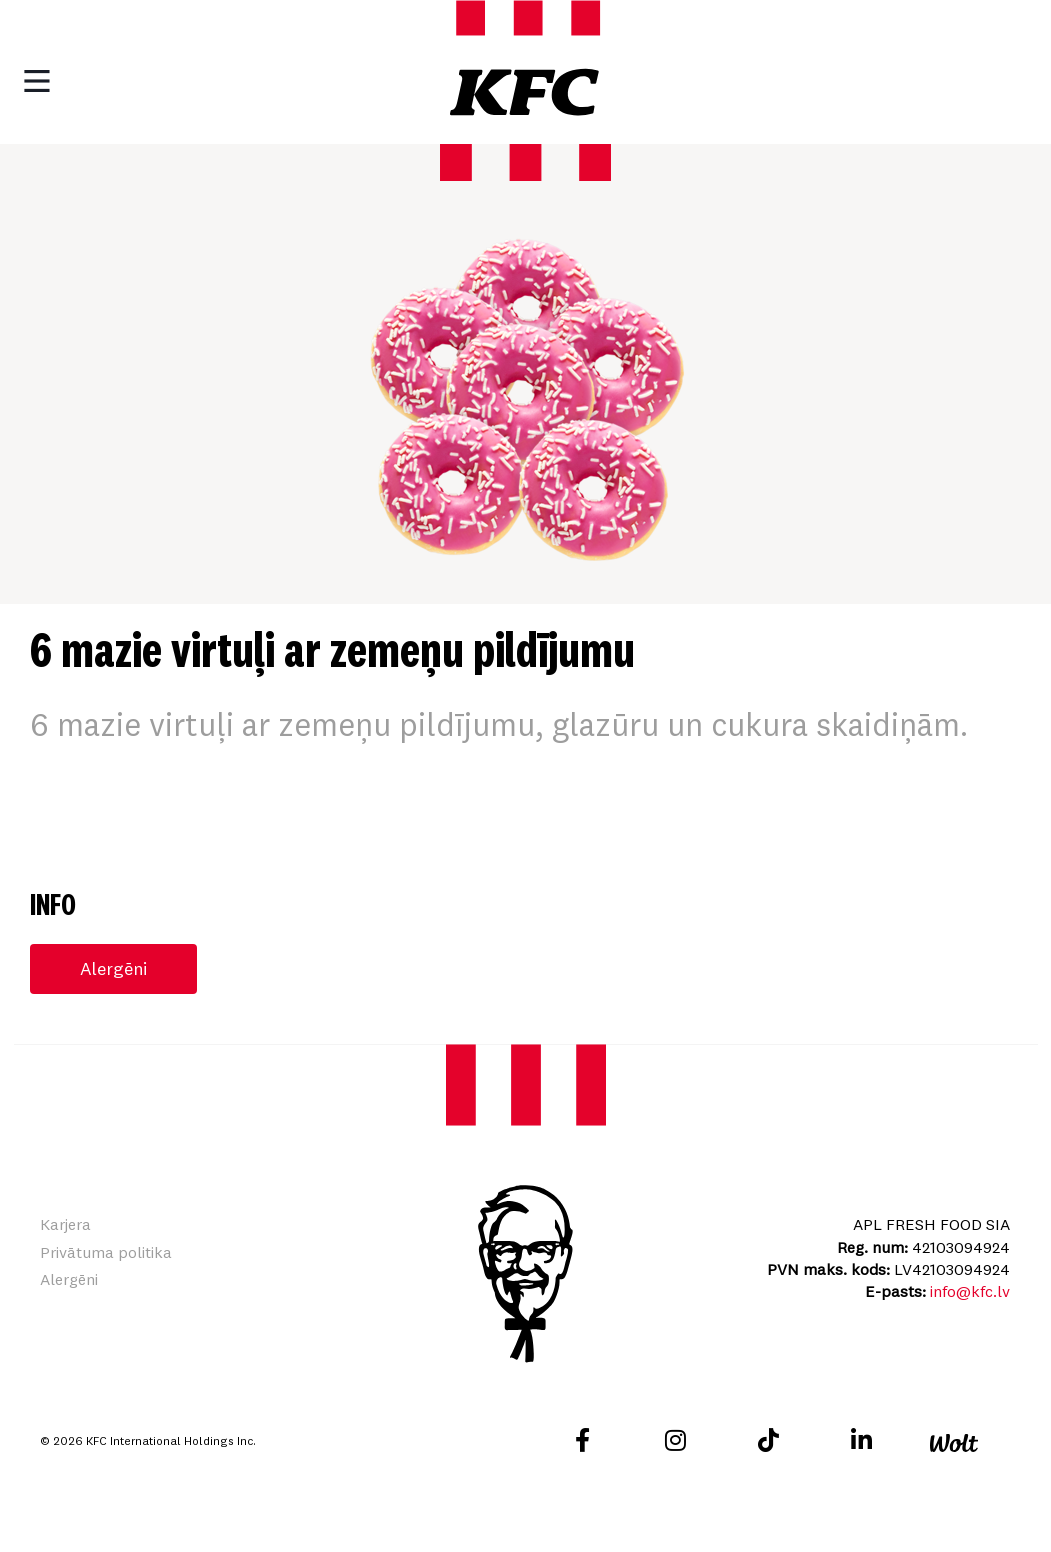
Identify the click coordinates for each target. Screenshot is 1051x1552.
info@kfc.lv (970, 1293)
